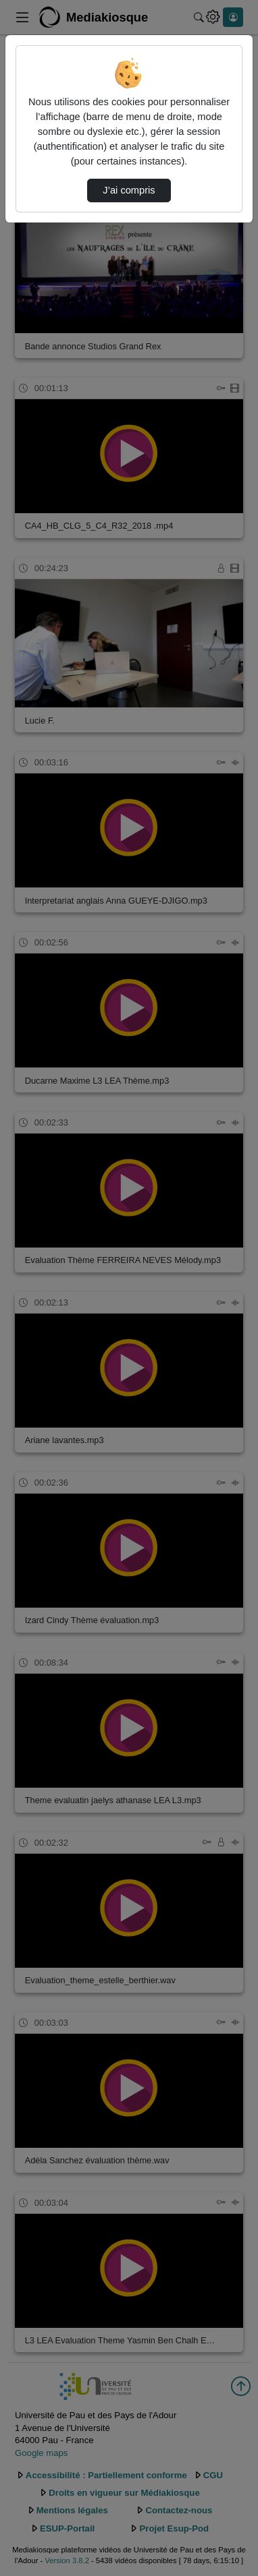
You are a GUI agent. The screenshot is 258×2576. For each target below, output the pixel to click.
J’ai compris (129, 190)
